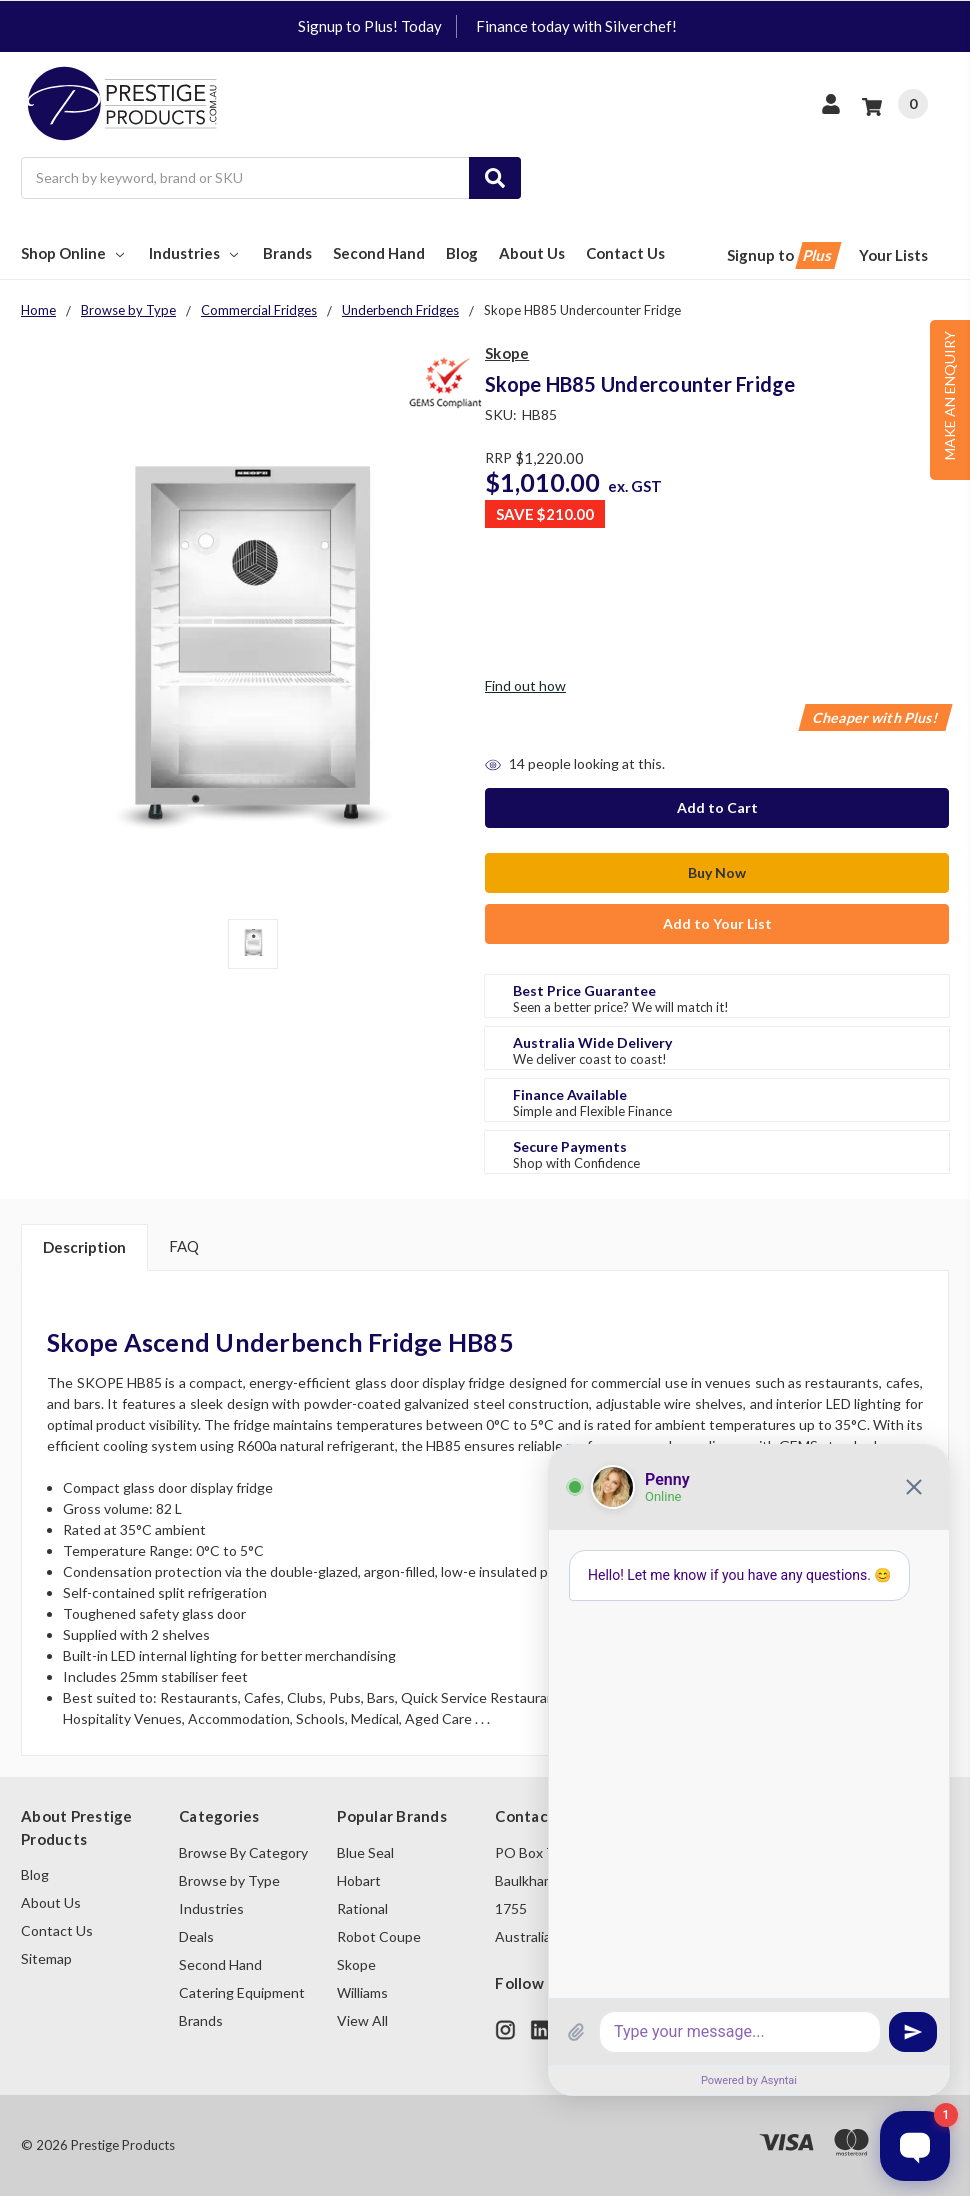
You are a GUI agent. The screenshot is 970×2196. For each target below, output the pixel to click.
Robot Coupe (379, 1936)
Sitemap (46, 1958)
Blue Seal (365, 1852)
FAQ (184, 1246)
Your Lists (893, 255)
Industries (195, 253)
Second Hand (379, 253)
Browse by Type (229, 1880)
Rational (362, 1908)
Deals (196, 1936)
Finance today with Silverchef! (576, 26)
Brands (287, 253)
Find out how (525, 685)
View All (362, 2020)
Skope (356, 1964)
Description (84, 1247)
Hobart (359, 1880)
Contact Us (625, 253)
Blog (462, 253)
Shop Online (74, 253)
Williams (362, 1992)
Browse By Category (243, 1852)
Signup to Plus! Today (370, 26)
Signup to (782, 255)
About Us (532, 253)
